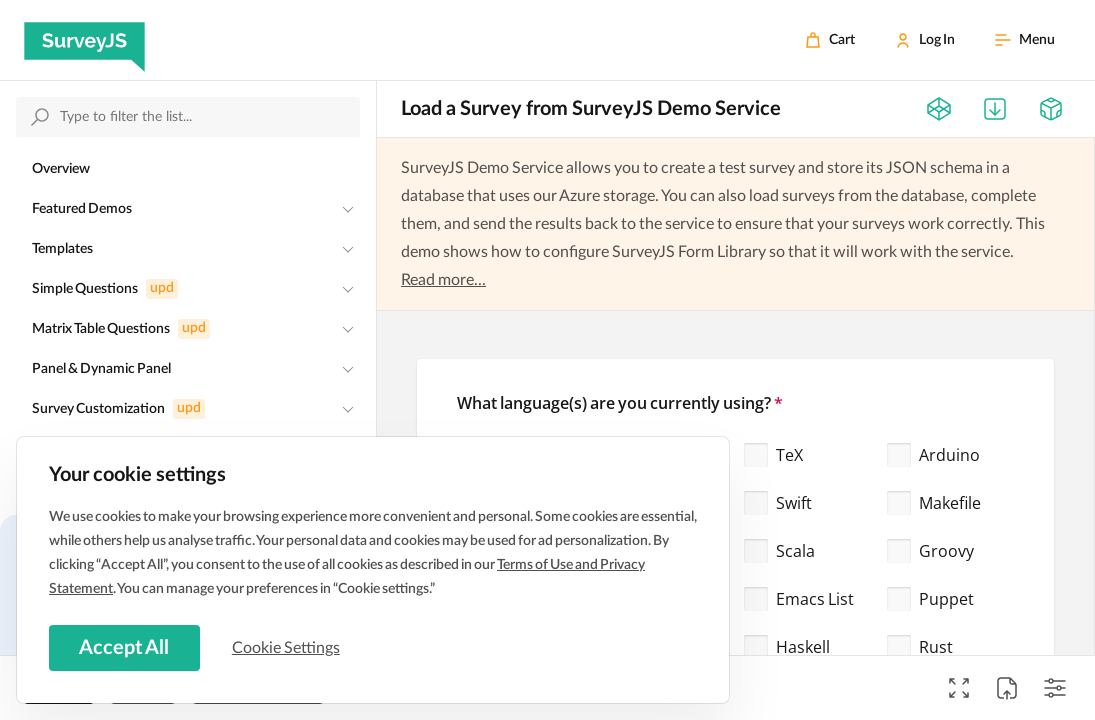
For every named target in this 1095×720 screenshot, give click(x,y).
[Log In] (925, 40)
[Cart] (830, 40)
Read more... (443, 280)
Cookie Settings (289, 647)
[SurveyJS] (84, 40)
